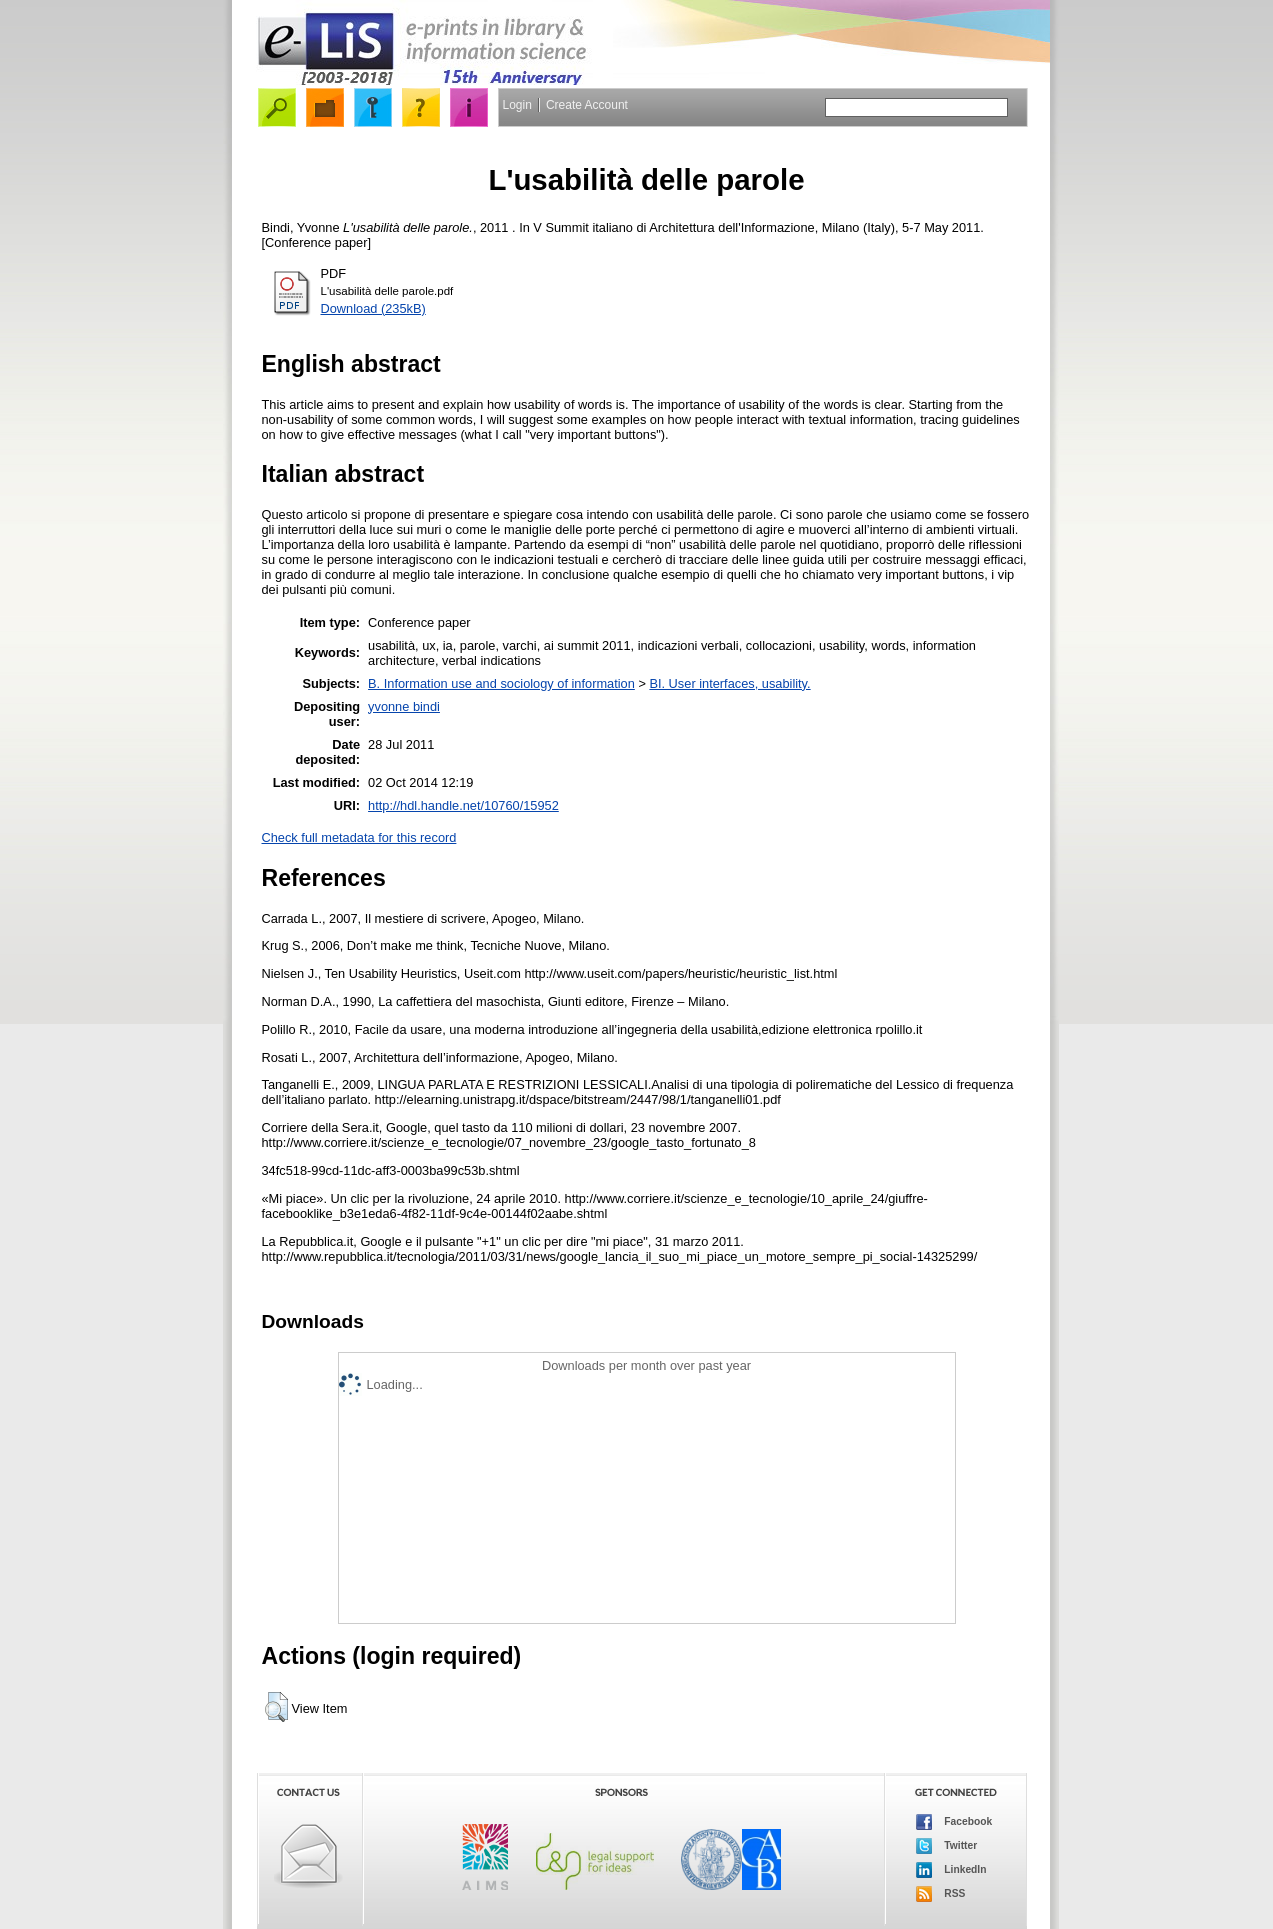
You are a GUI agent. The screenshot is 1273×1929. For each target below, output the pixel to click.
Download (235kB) (373, 308)
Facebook (954, 1822)
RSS (941, 1894)
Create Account (587, 105)
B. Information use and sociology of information (501, 683)
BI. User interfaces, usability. (729, 683)
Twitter (947, 1846)
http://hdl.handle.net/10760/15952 (463, 805)
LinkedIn (951, 1870)
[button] (276, 1707)
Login (517, 105)
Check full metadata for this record (359, 837)
